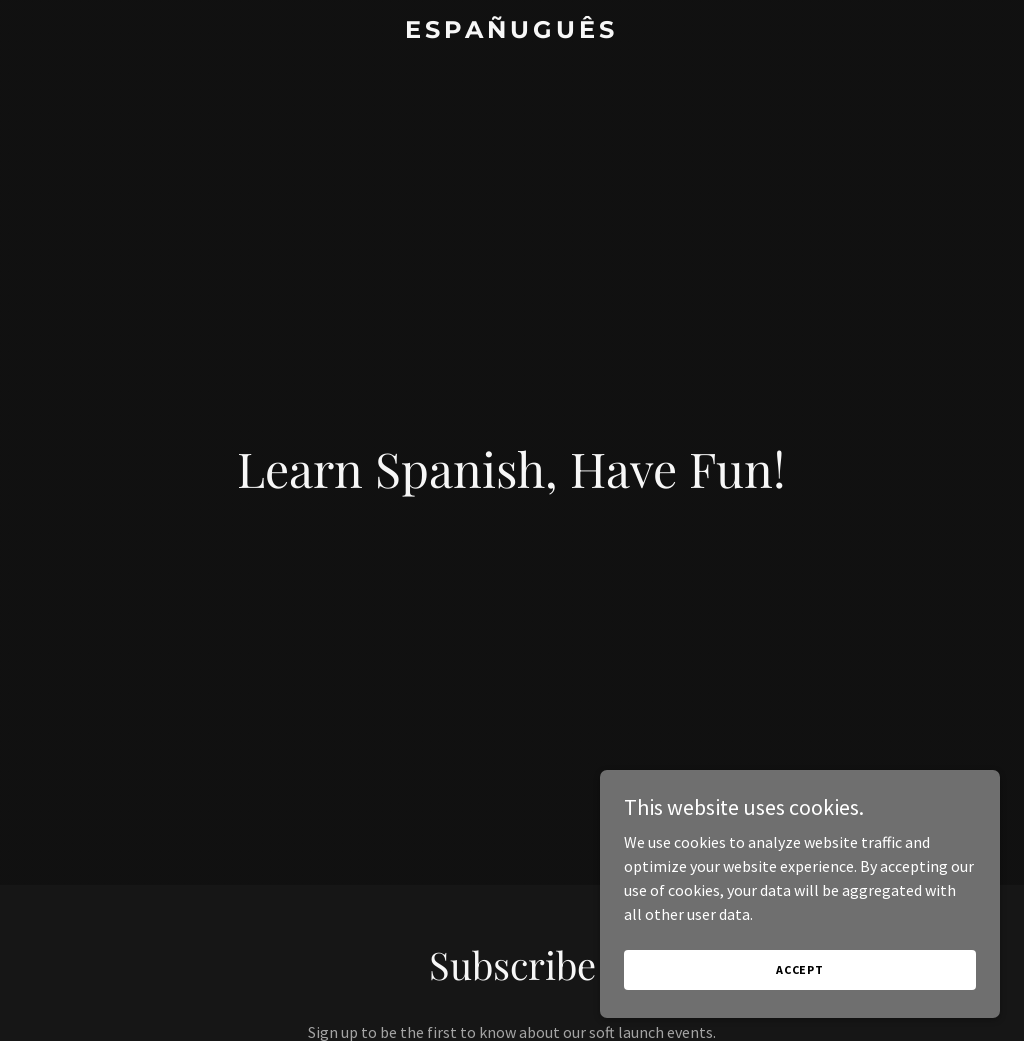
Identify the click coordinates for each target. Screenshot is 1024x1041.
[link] (511, 32)
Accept (800, 1010)
